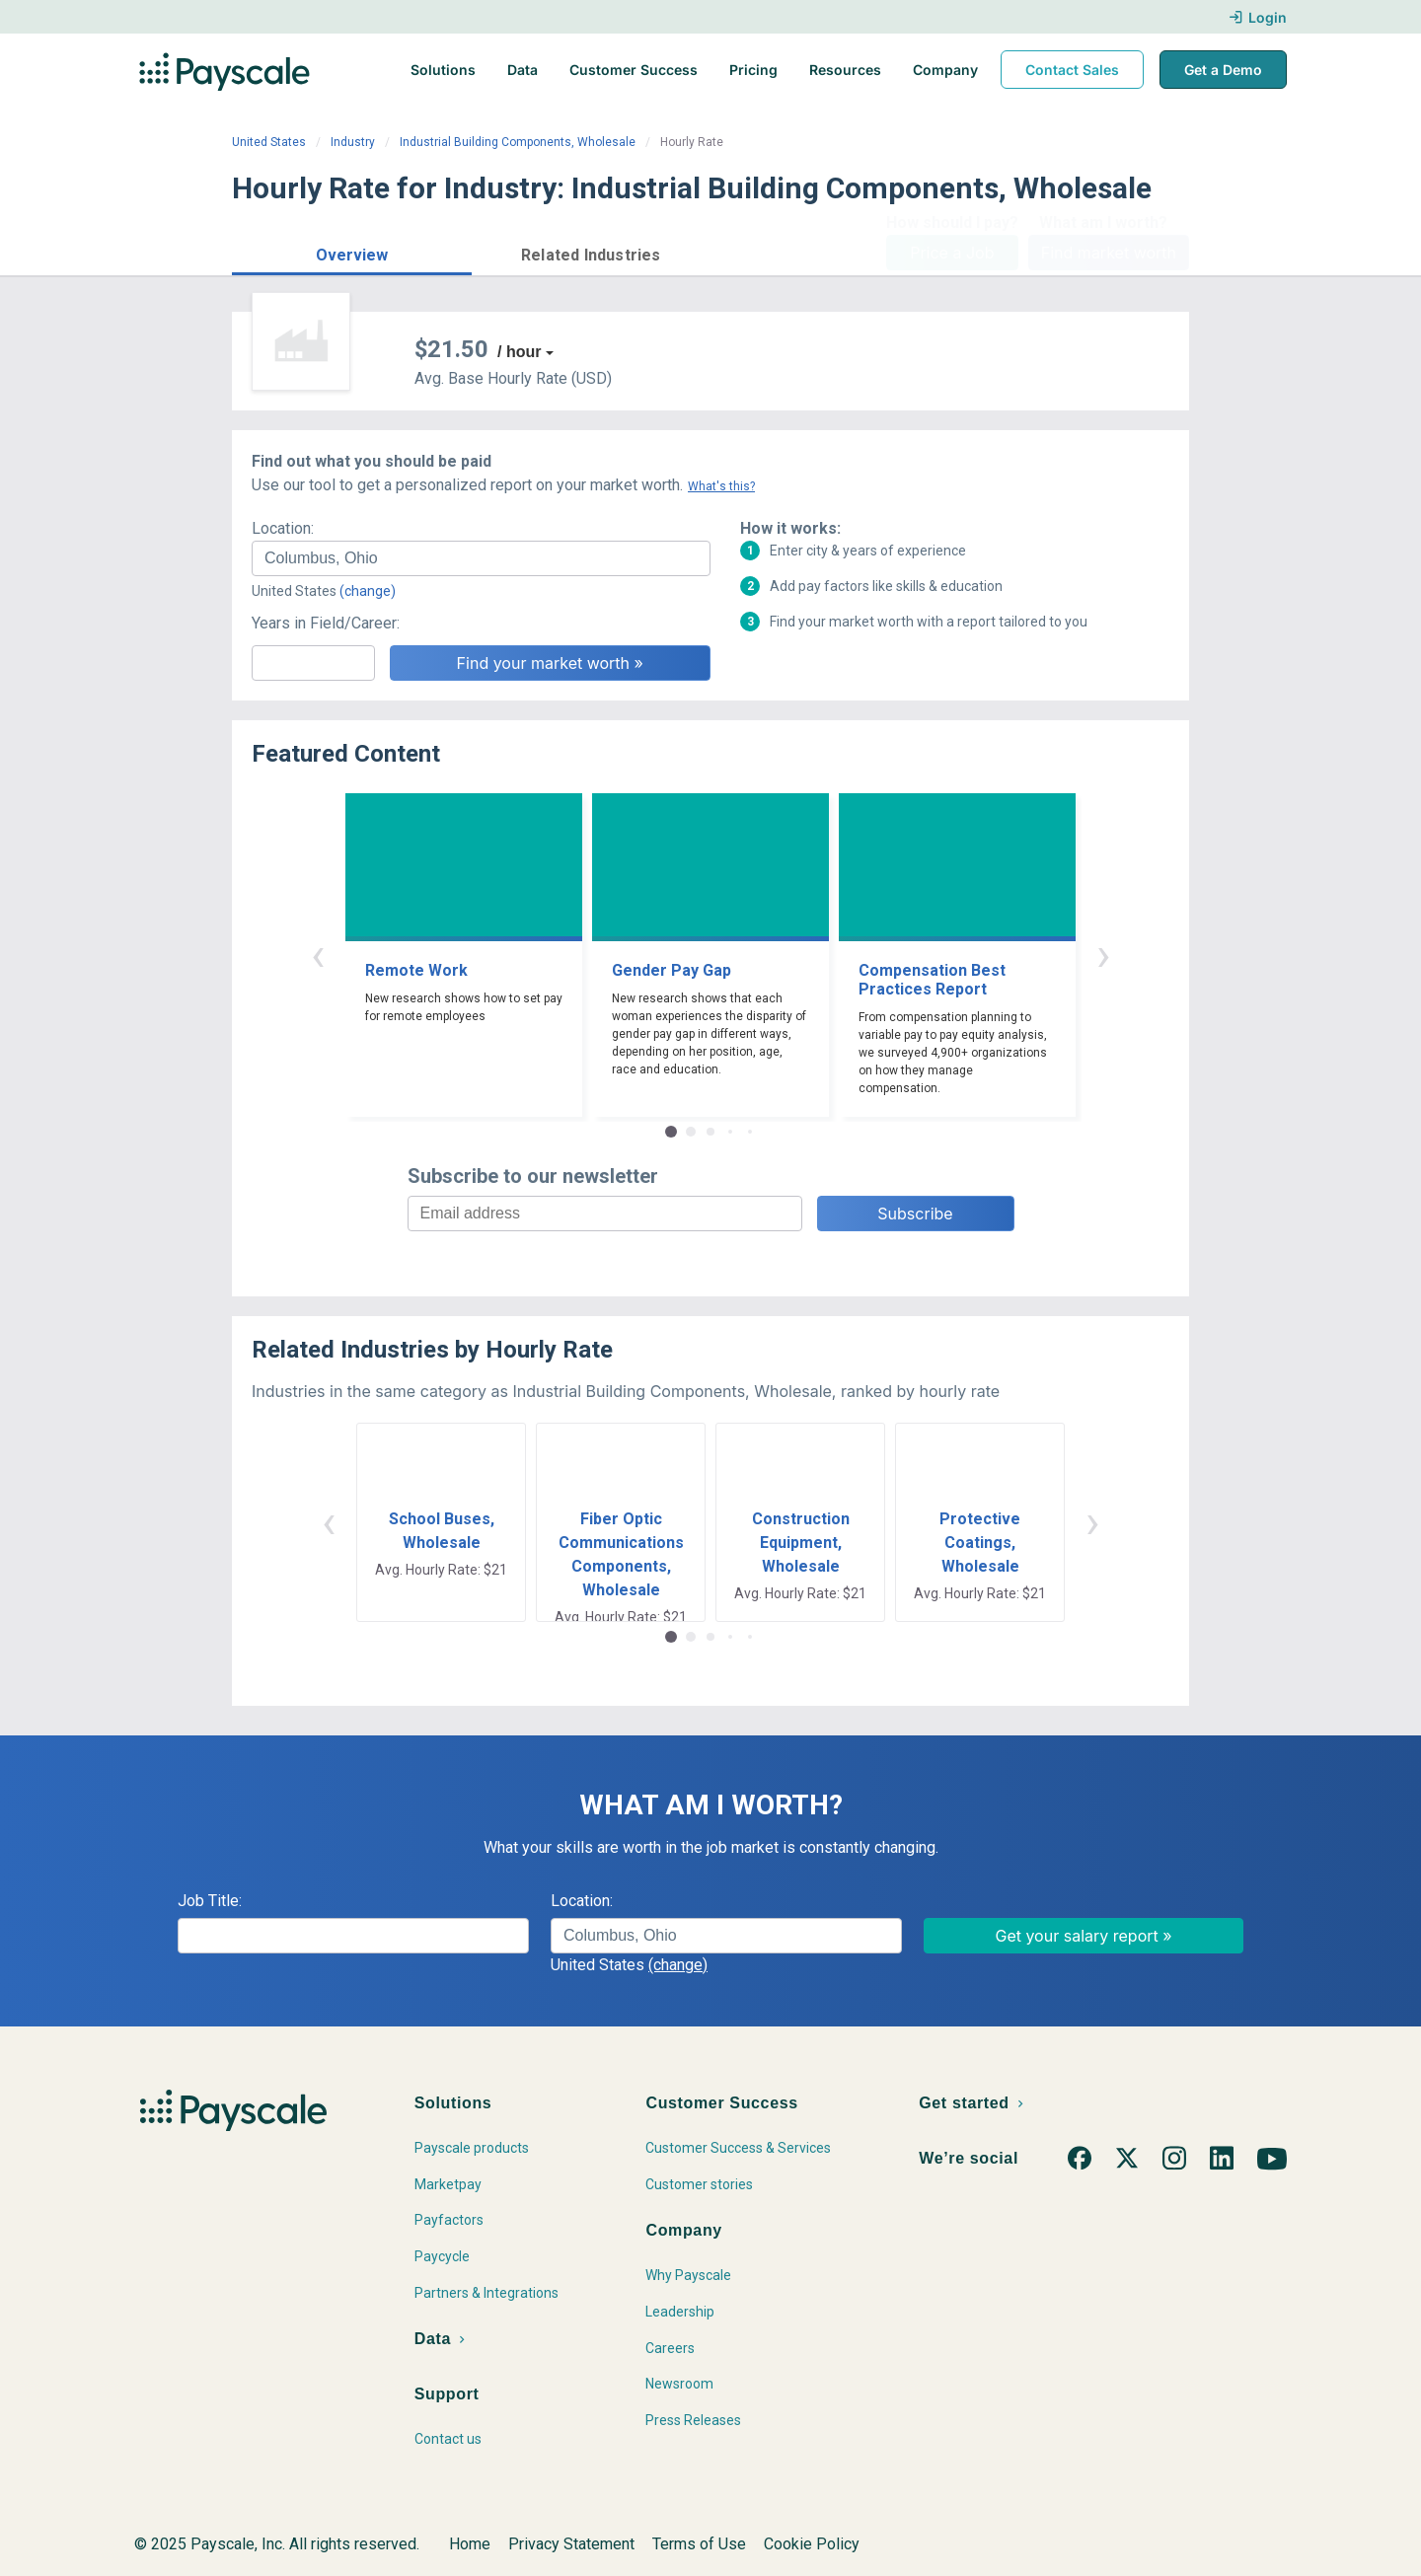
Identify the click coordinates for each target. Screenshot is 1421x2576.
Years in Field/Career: (326, 623)
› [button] (1103, 954)
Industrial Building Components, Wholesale (518, 142)
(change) (367, 591)
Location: (283, 528)
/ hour (519, 351)
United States (269, 142)
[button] (352, 252)
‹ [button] (318, 954)
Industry (353, 142)
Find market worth (1108, 252)
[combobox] (481, 558)
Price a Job (952, 252)
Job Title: (210, 1900)
